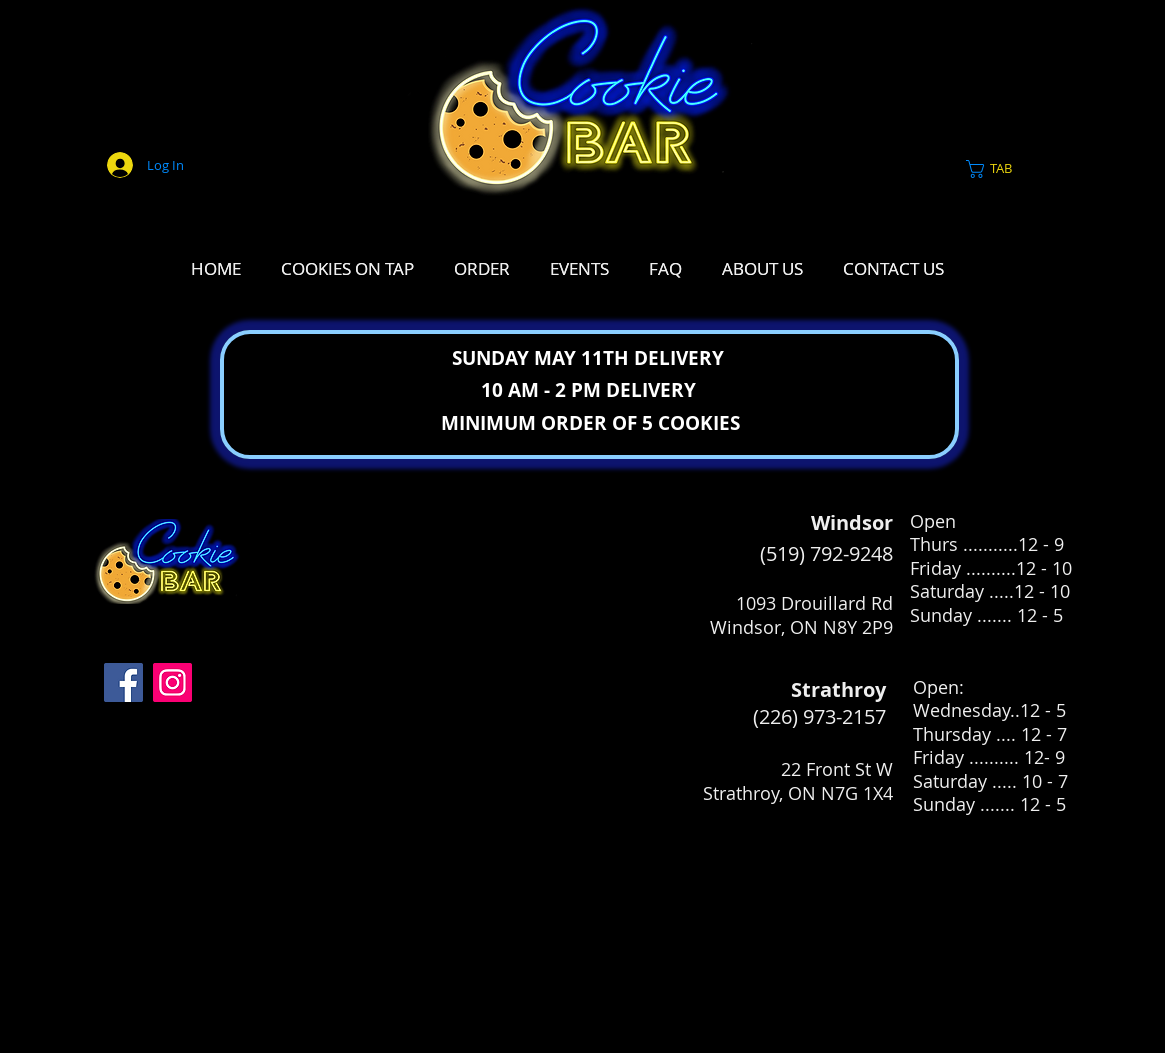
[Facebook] (123, 682)
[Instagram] (172, 682)
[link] (1001, 169)
